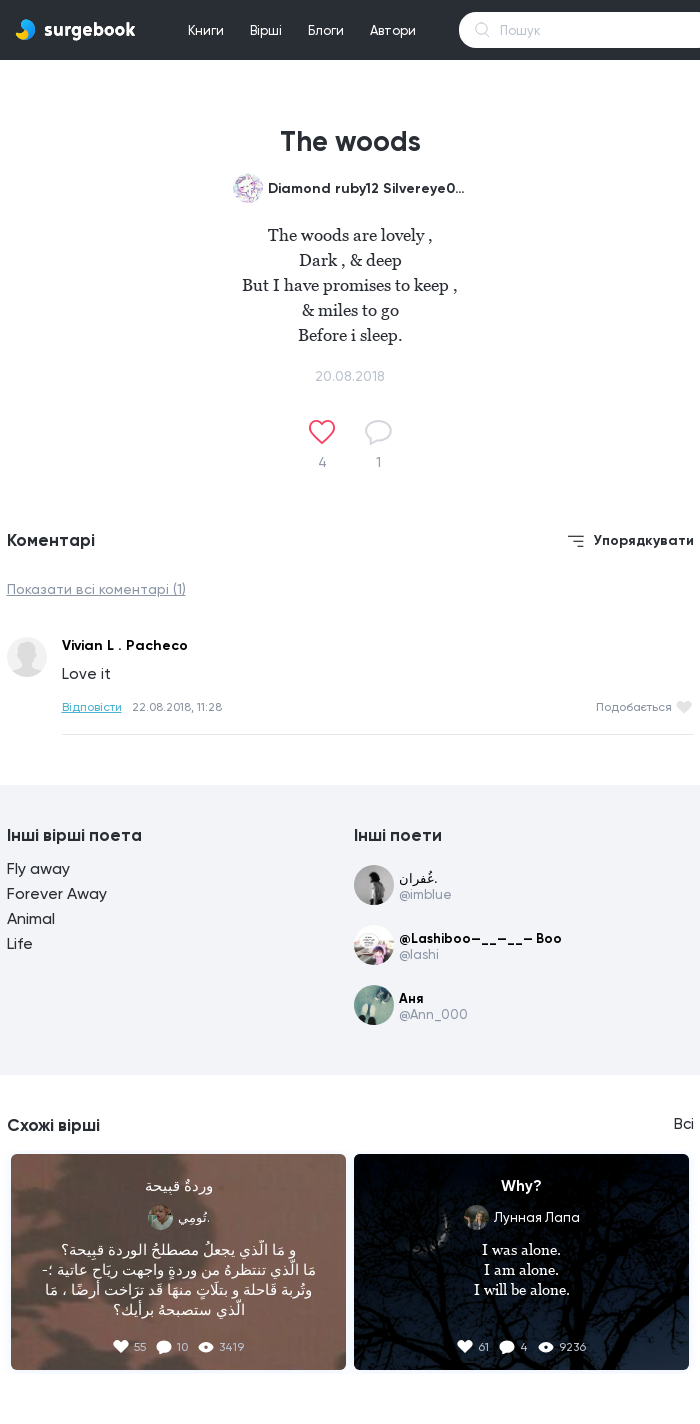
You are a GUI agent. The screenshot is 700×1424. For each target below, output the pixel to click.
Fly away (38, 868)
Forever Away (57, 893)
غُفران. (418, 878)
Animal (31, 918)
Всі (684, 1124)
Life (20, 943)
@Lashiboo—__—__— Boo (480, 938)
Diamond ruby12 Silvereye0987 (368, 188)
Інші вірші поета (74, 835)
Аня (411, 998)
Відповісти (92, 707)
